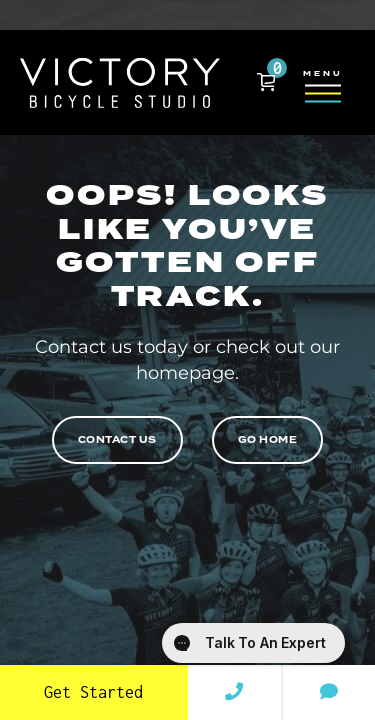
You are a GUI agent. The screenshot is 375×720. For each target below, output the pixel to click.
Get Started (93, 692)
